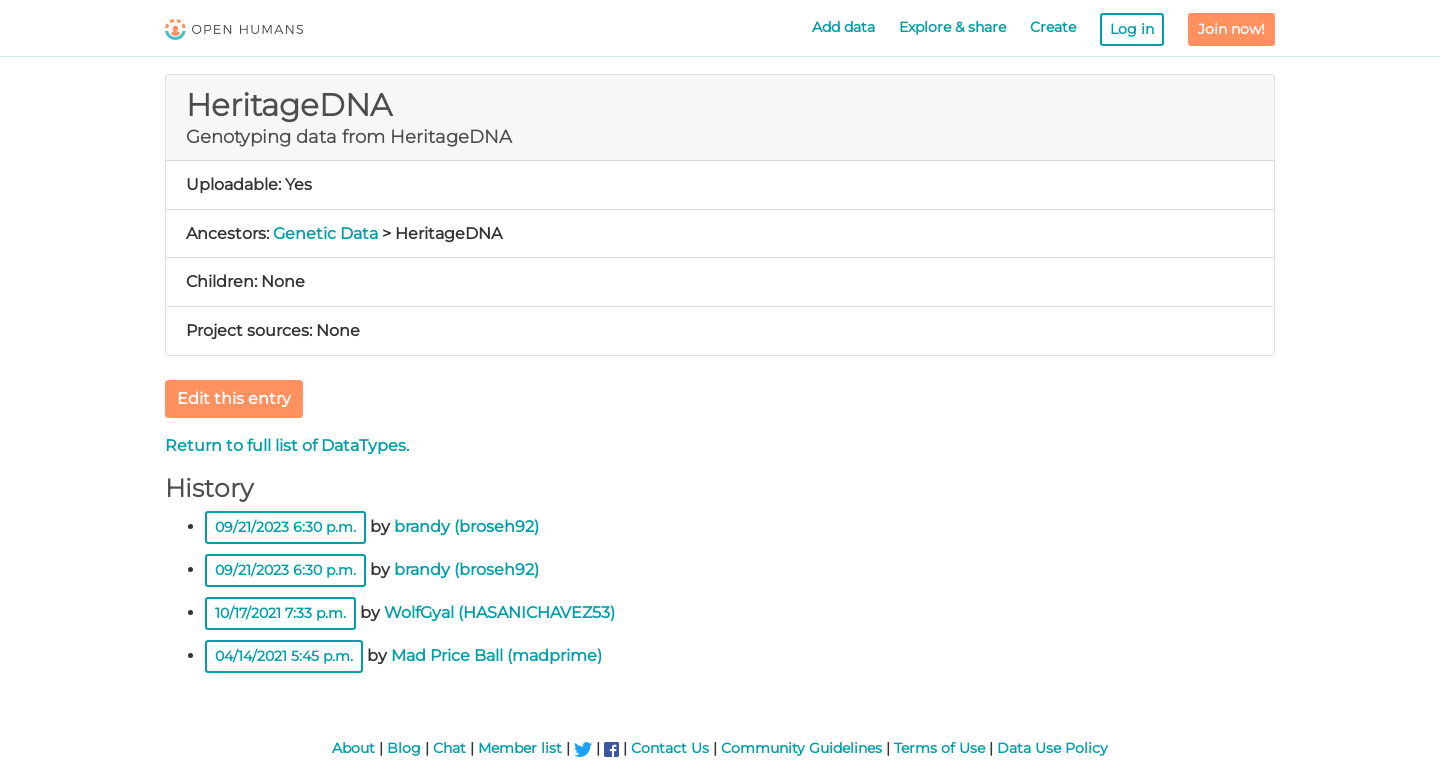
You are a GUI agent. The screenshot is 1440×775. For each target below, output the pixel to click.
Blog (404, 748)
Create (1053, 27)
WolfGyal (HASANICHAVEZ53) (499, 612)
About (353, 748)
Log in (1132, 29)
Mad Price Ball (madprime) (496, 655)
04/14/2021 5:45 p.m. (284, 656)
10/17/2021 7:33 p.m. (280, 613)
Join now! (1231, 29)
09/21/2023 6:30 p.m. (285, 527)
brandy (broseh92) (466, 526)
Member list (520, 748)
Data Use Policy (1052, 748)
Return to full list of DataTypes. (287, 445)
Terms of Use (939, 748)
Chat (449, 748)
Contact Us (670, 748)
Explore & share (952, 27)
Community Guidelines (801, 748)
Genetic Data (325, 233)
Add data (843, 27)
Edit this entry (234, 398)
